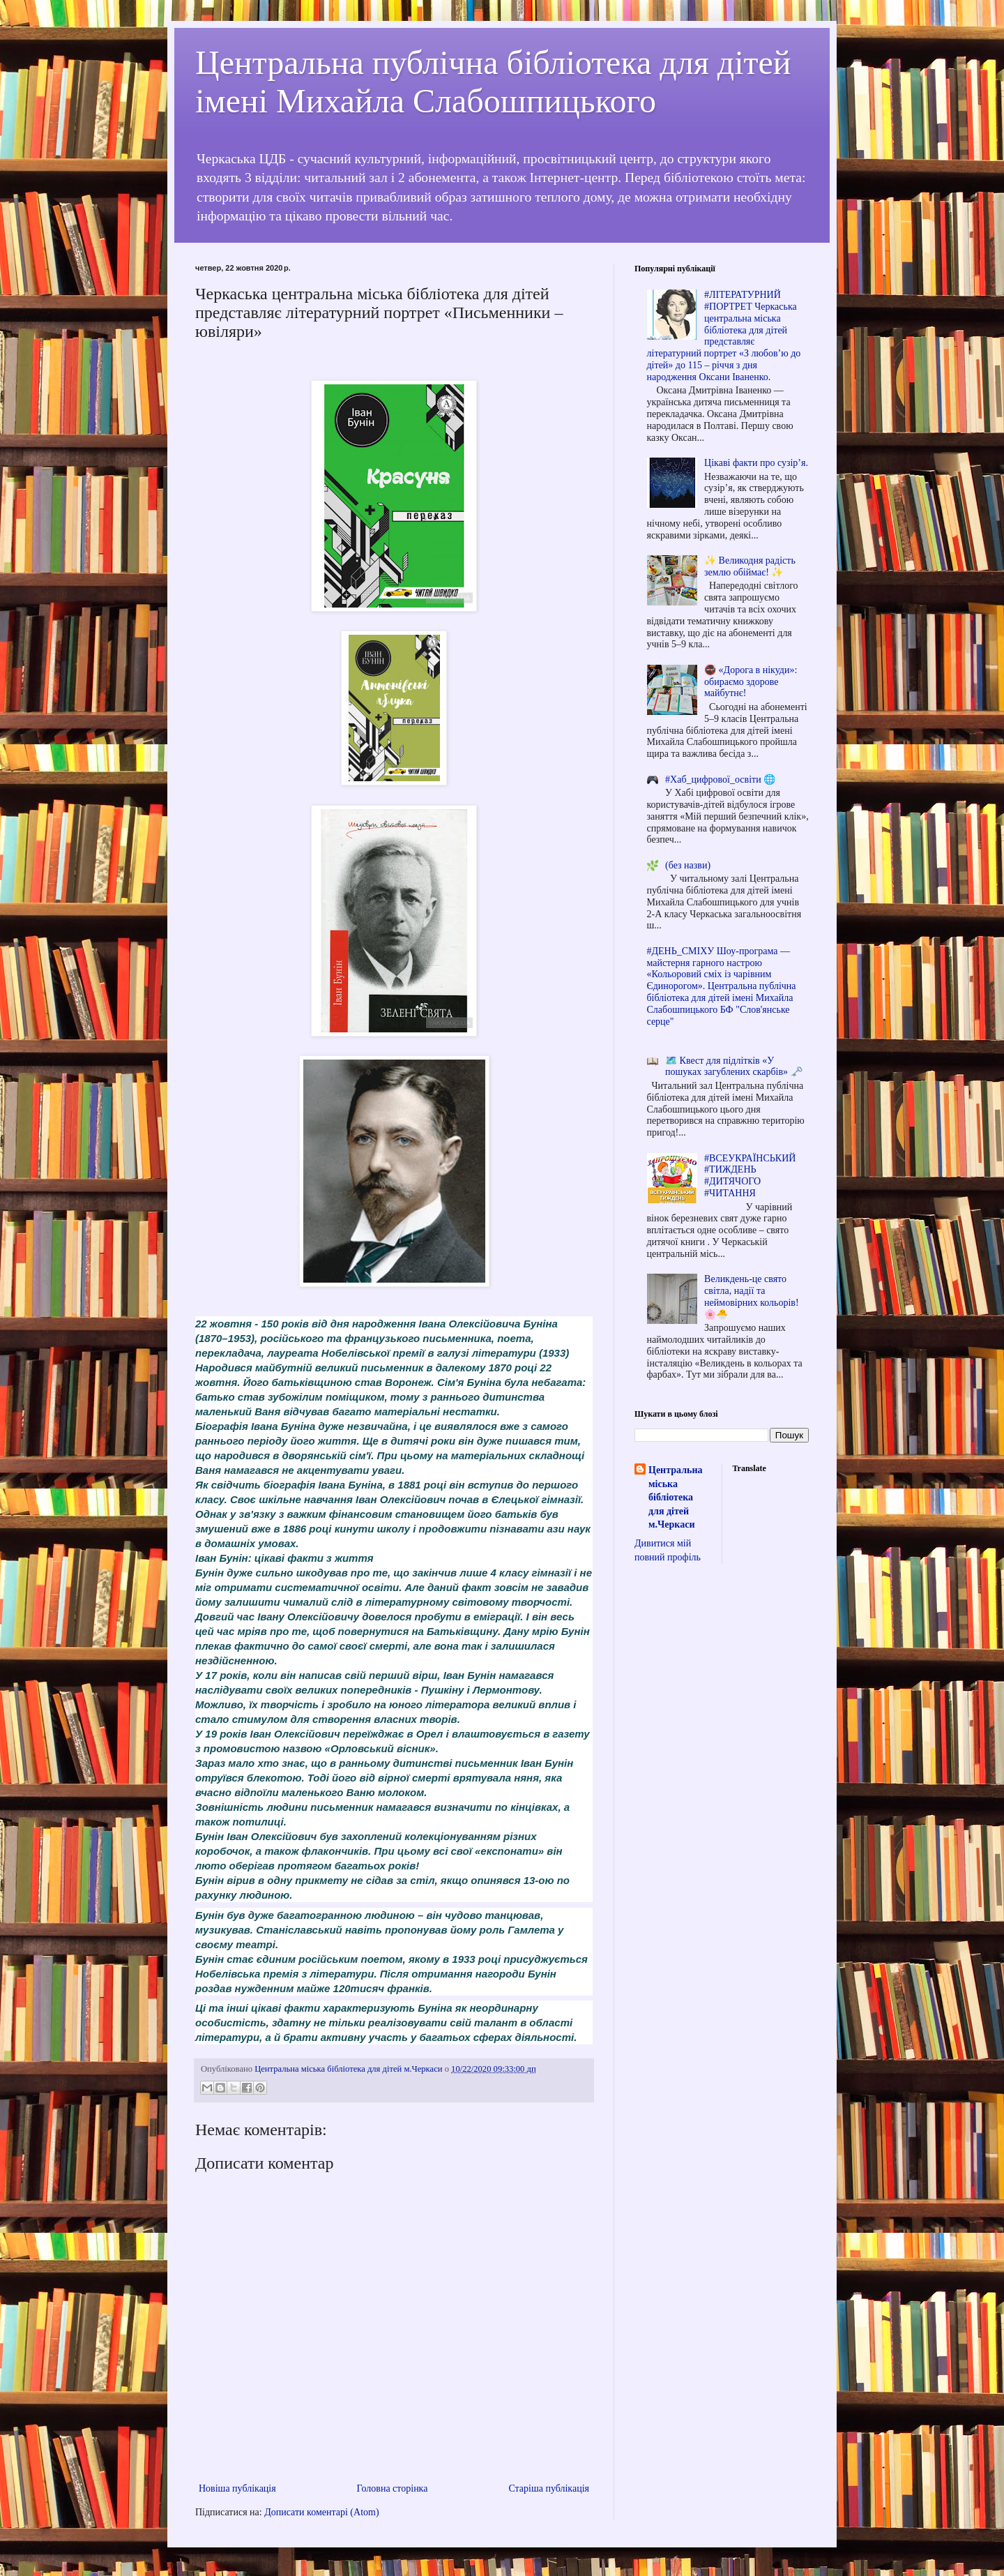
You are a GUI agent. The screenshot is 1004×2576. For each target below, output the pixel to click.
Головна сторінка (392, 2488)
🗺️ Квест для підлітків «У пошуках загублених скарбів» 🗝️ (733, 1066)
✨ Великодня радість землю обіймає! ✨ (750, 566)
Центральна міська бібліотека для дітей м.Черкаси (675, 1497)
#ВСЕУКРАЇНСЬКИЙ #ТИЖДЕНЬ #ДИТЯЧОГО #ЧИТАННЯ (750, 1175)
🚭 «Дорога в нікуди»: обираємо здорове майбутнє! (750, 682)
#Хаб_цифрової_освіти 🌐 (720, 779)
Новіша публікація (237, 2488)
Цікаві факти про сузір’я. (756, 463)
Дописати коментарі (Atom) (321, 2512)
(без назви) (687, 865)
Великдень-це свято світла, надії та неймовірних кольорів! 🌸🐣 (751, 1296)
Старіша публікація (548, 2488)
